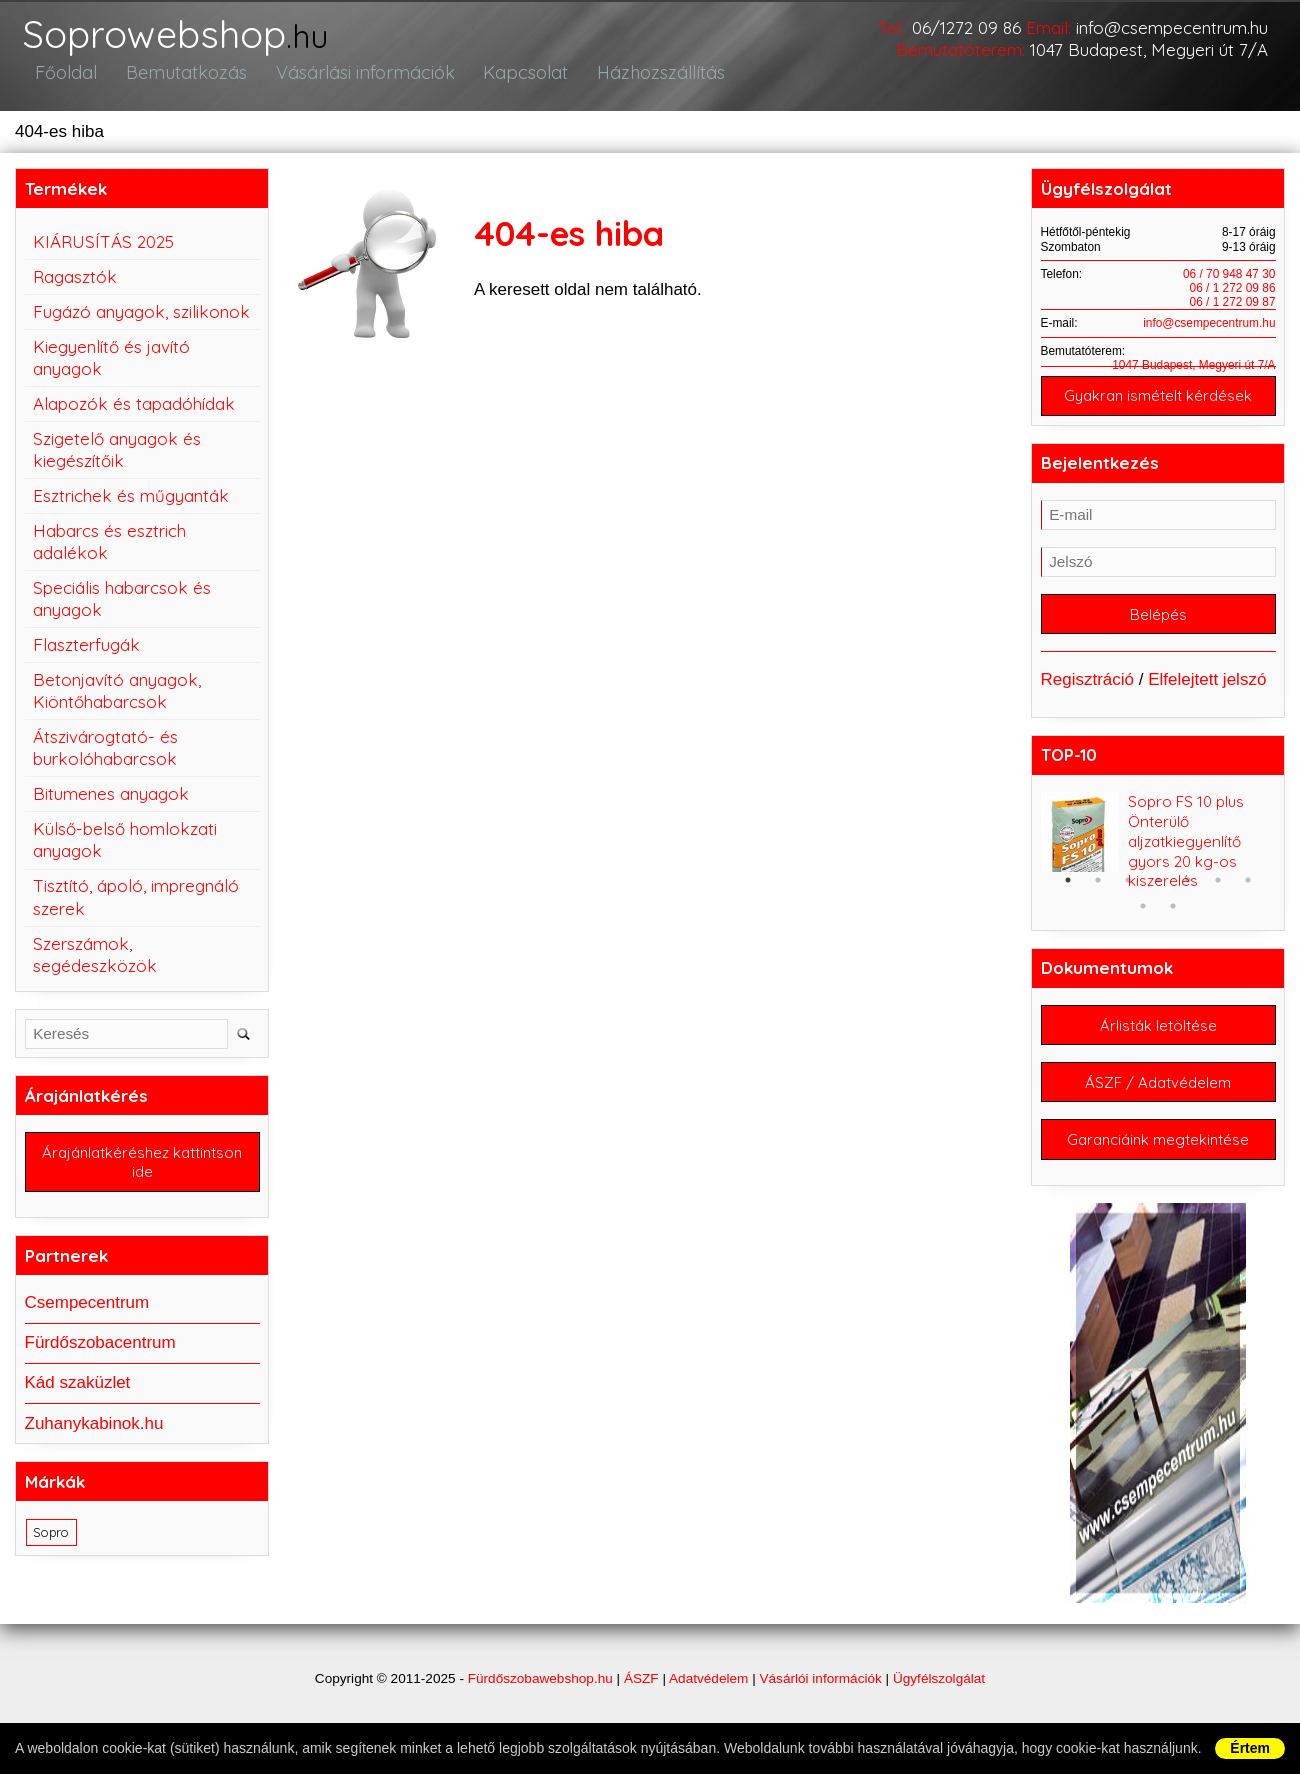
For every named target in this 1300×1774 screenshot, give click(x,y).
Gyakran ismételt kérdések (1158, 405)
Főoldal (64, 82)
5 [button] (1188, 893)
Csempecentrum (87, 1313)
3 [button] (1128, 893)
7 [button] (1248, 893)
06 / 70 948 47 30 (1229, 283)
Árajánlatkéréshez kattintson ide (142, 1172)
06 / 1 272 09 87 (1233, 311)
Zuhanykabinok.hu (94, 1433)
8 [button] (1143, 919)
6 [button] (1218, 893)
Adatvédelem (708, 1696)
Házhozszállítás (647, 82)
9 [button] (1173, 919)
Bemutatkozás (180, 82)
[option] (1158, 854)
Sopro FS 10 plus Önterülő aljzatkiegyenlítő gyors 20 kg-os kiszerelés (1186, 854)
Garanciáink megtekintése (1158, 1156)
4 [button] (1158, 893)
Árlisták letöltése (1158, 1038)
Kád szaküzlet (78, 1393)
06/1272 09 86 (966, 27)
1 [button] (1068, 893)
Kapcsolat (514, 82)
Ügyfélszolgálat (939, 1696)
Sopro (51, 1543)
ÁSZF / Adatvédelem (1158, 1097)
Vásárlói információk (820, 1696)
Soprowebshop (192, 39)
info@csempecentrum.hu (1172, 27)
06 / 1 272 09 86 (1233, 297)
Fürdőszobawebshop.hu (540, 1696)
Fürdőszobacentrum (100, 1353)
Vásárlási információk (355, 82)
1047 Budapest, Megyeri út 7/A (1149, 49)
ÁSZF (641, 1696)
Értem (1250, 1748)
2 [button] (1098, 893)
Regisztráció (1088, 692)
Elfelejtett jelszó (1207, 692)
